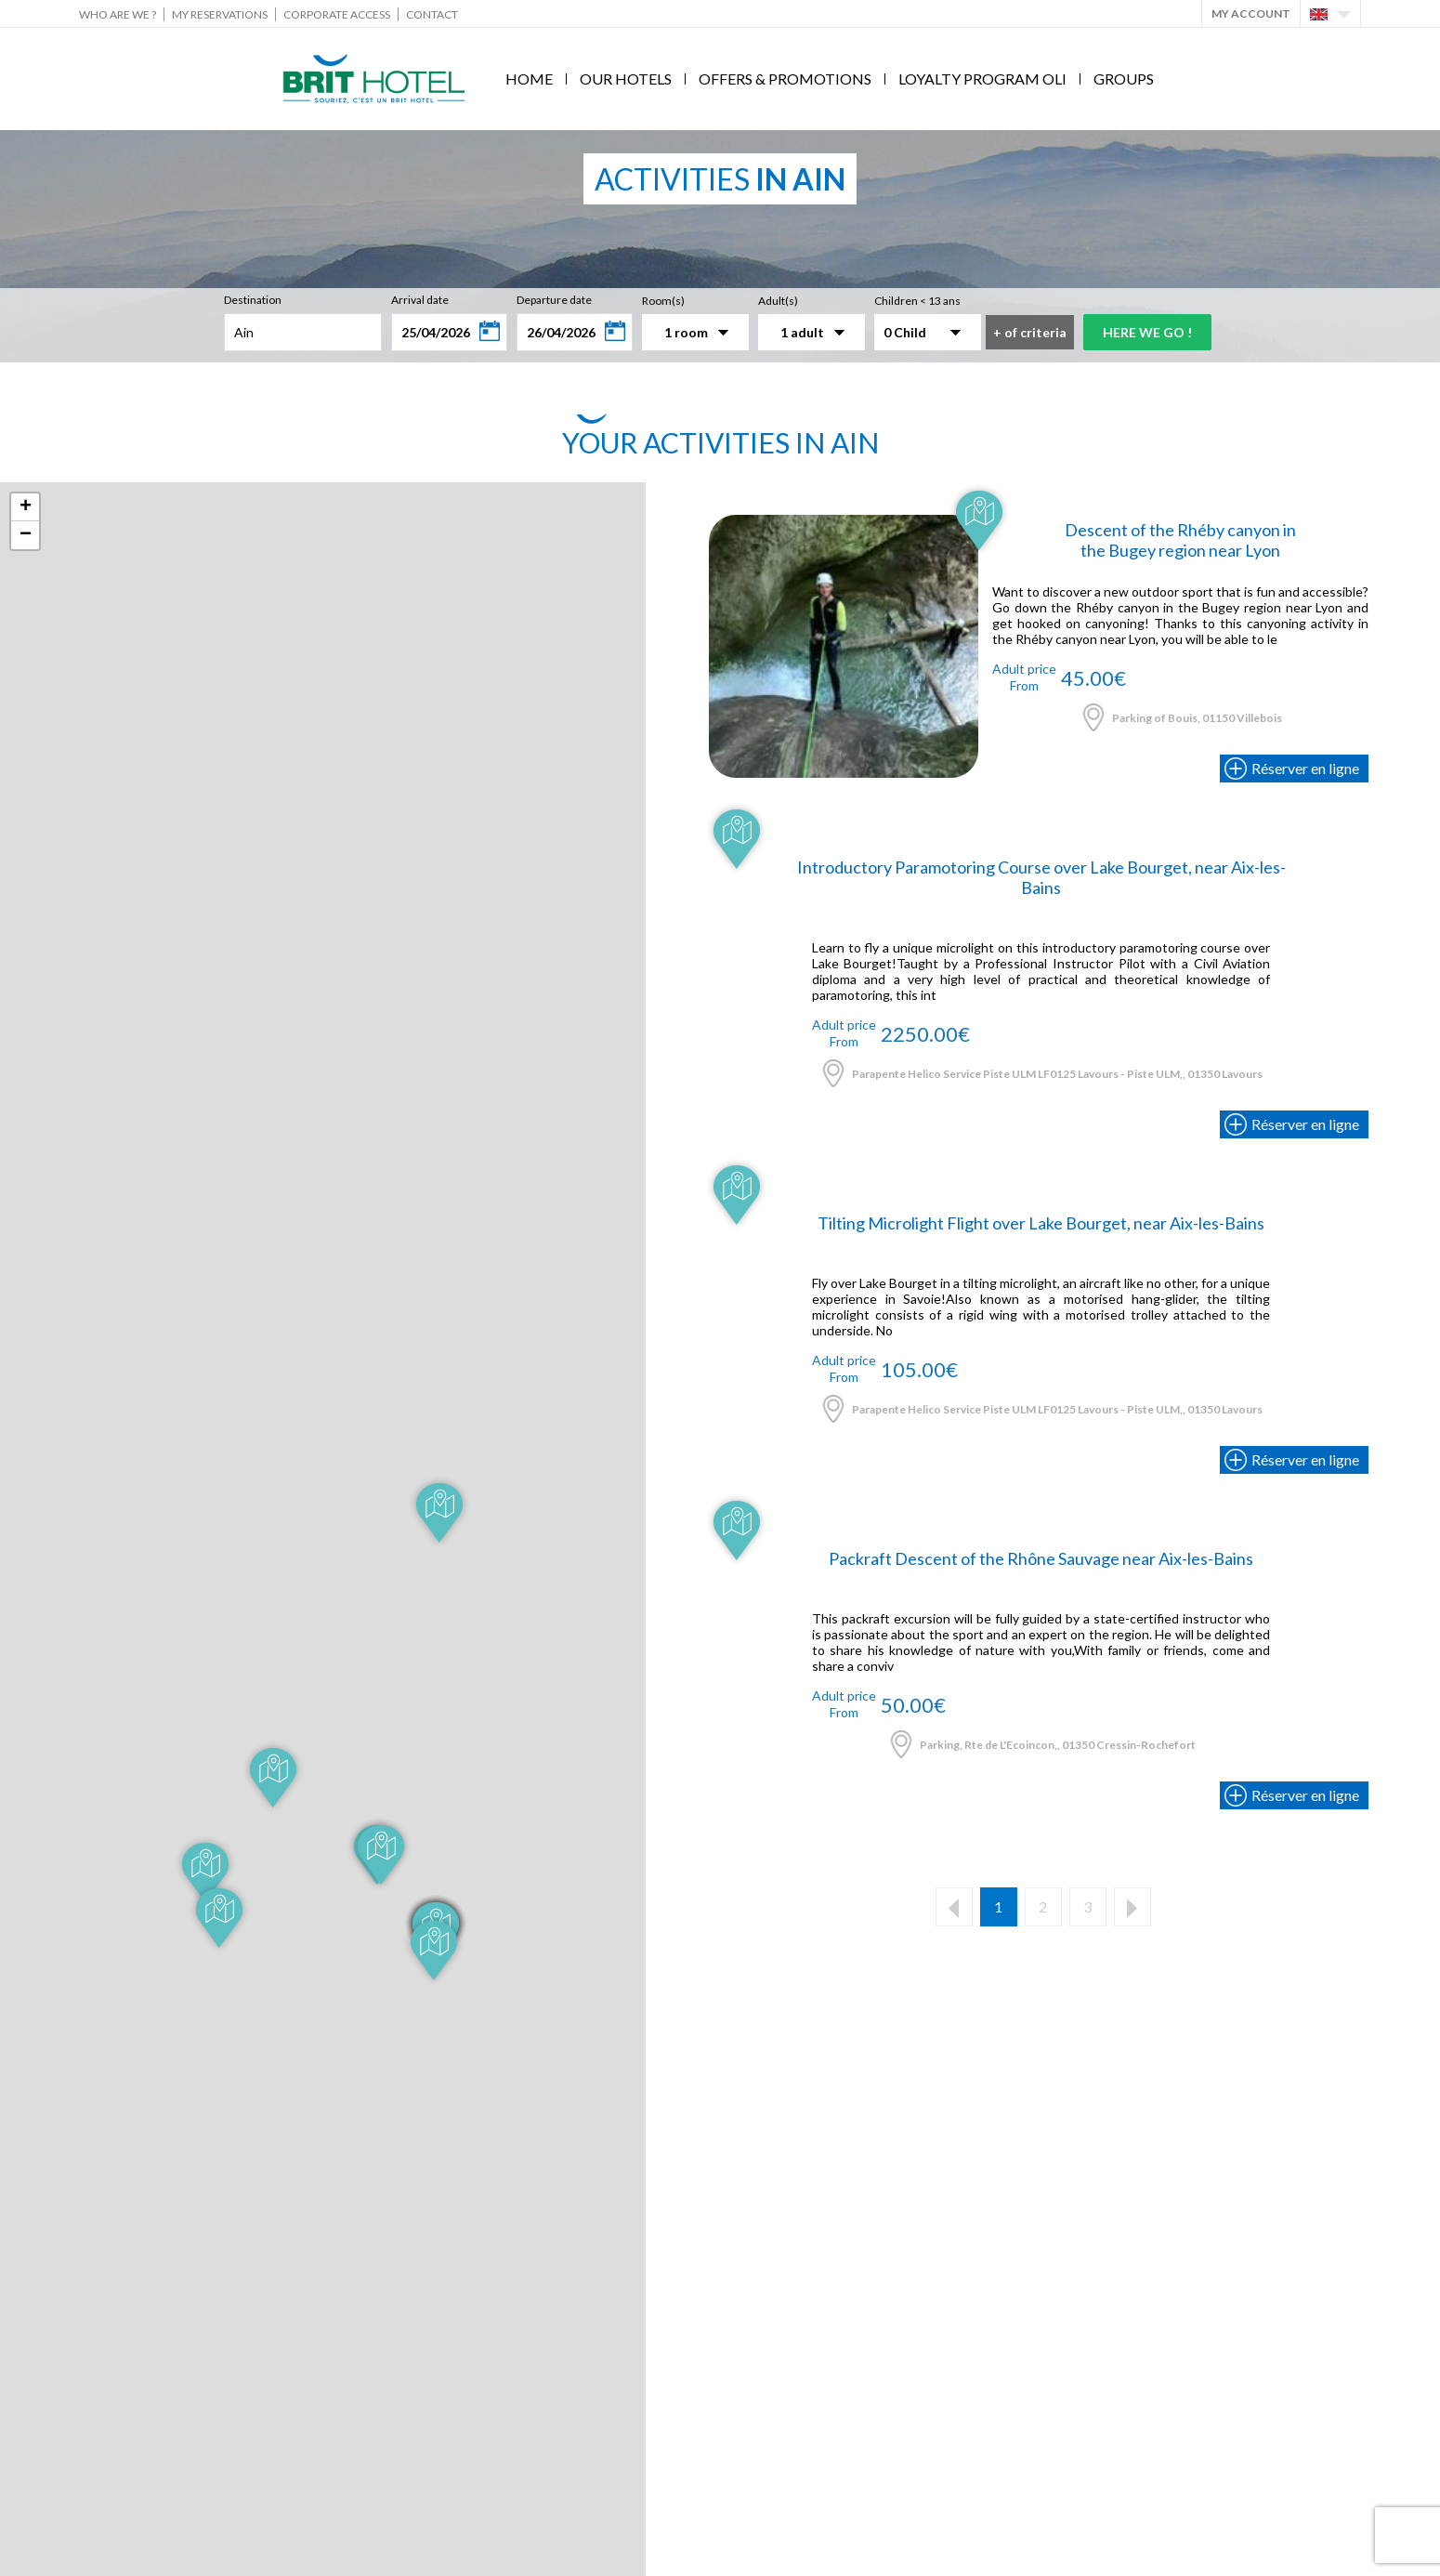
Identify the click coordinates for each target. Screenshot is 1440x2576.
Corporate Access (336, 14)
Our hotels (626, 78)
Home (529, 78)
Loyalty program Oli (982, 78)
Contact (432, 14)
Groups (1123, 78)
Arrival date (420, 300)
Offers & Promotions (785, 78)
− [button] (26, 535)
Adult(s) (778, 301)
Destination (252, 300)
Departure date (554, 300)
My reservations (220, 14)
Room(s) (663, 301)
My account (1250, 13)
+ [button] (26, 507)
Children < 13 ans (917, 301)
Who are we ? (117, 14)
